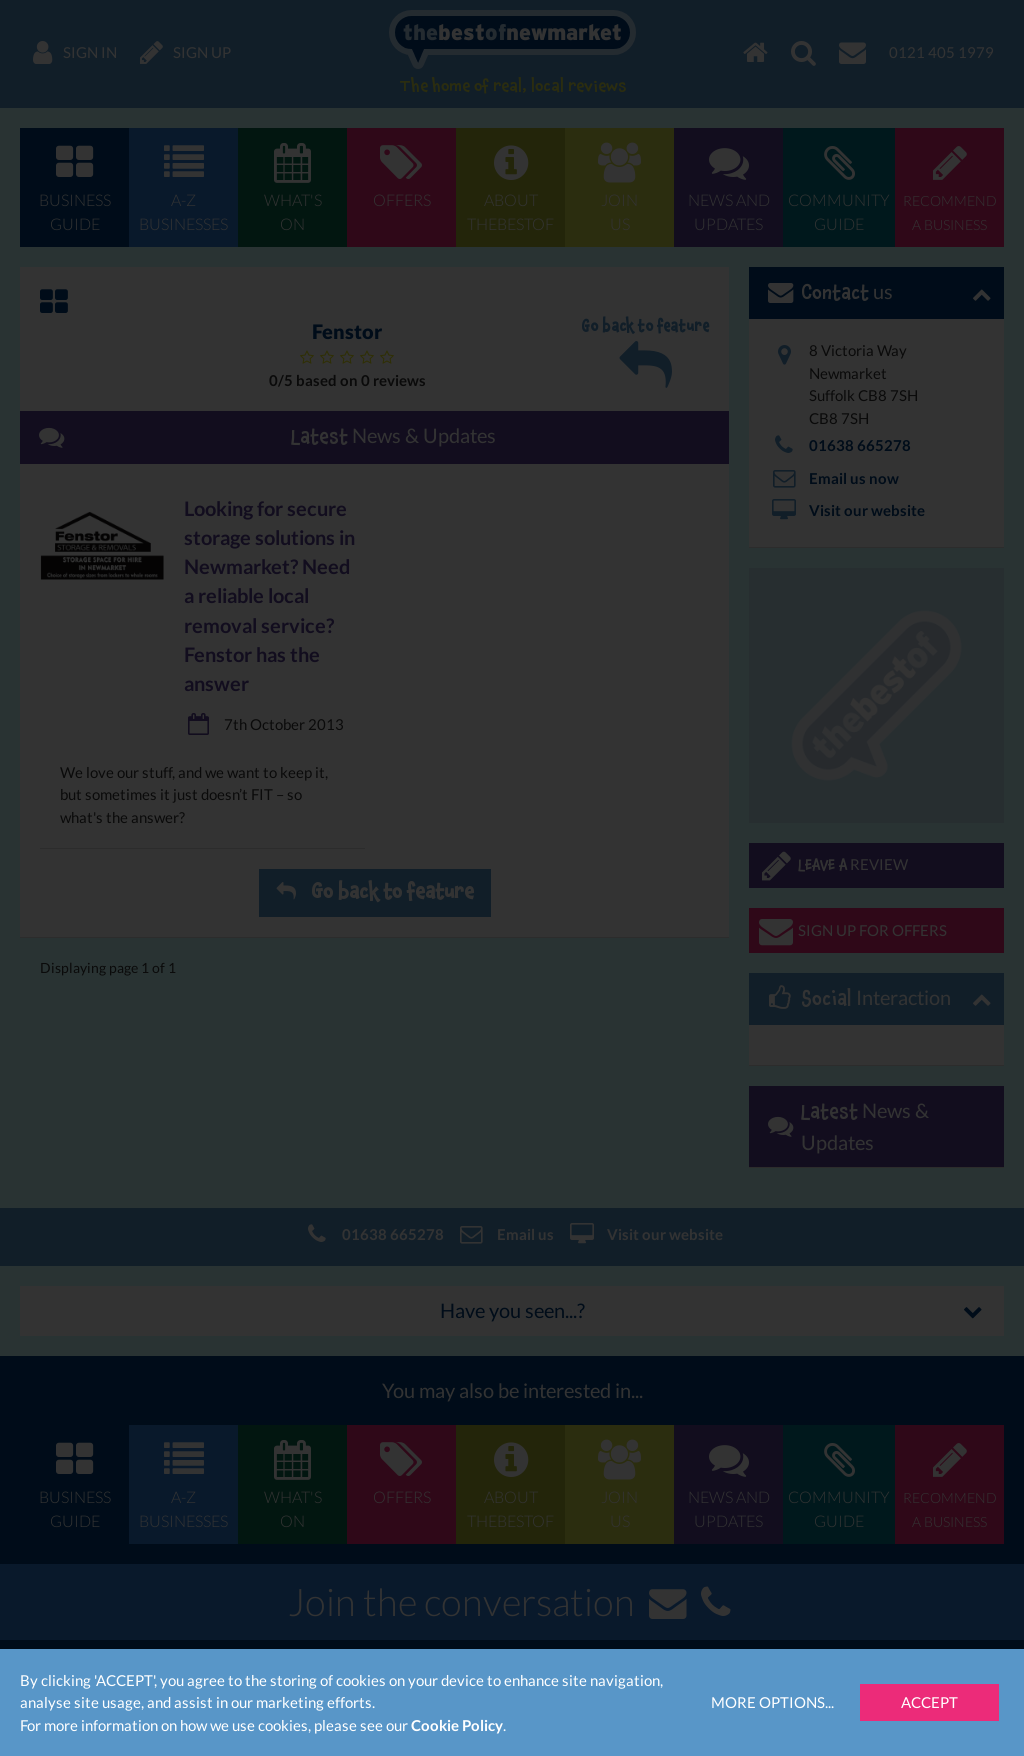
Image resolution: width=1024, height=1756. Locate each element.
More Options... (772, 1702)
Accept (929, 1702)
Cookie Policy (457, 1725)
